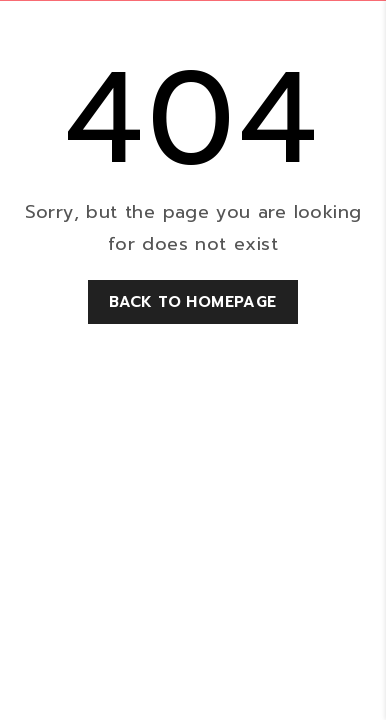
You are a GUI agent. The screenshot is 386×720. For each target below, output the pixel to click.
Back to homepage (192, 302)
